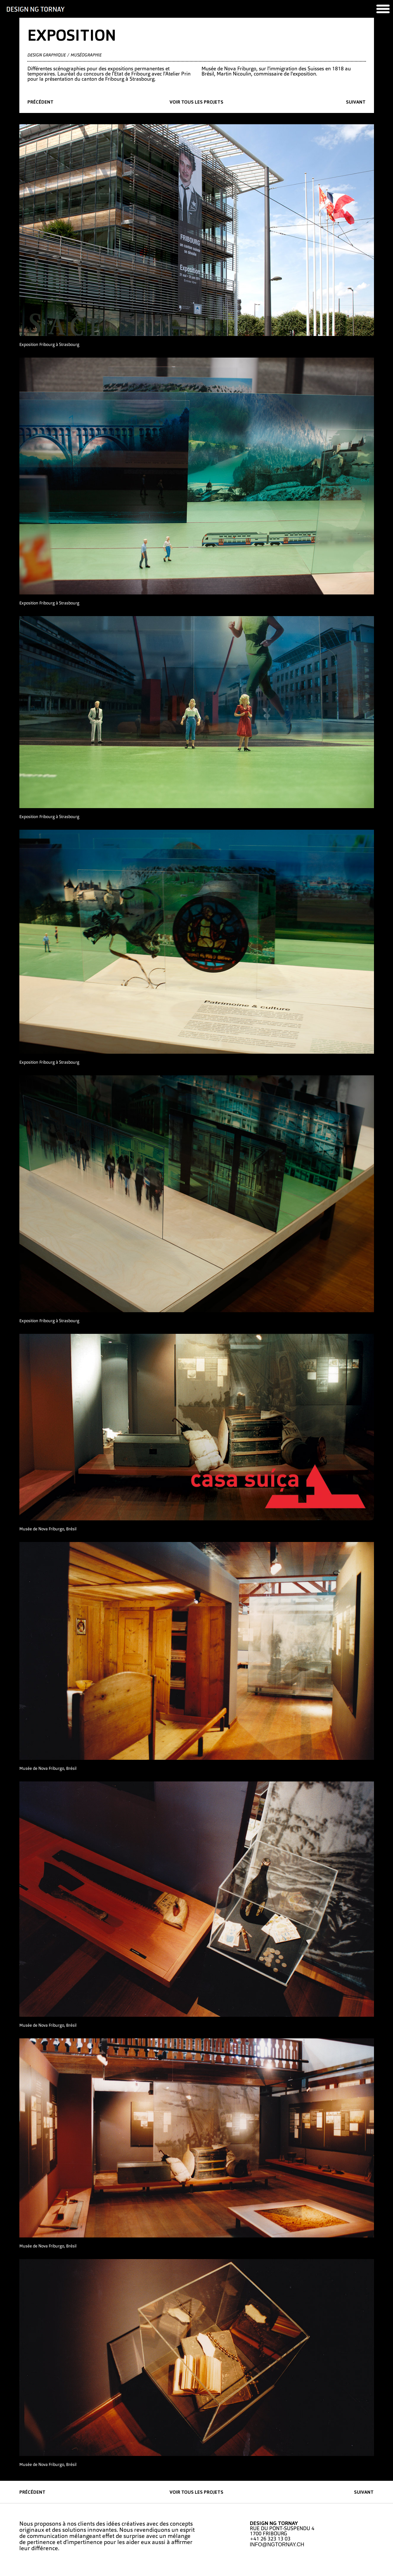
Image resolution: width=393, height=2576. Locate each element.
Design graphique (46, 55)
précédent (40, 102)
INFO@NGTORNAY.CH (277, 2544)
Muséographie (86, 55)
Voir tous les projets (196, 102)
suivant (356, 102)
